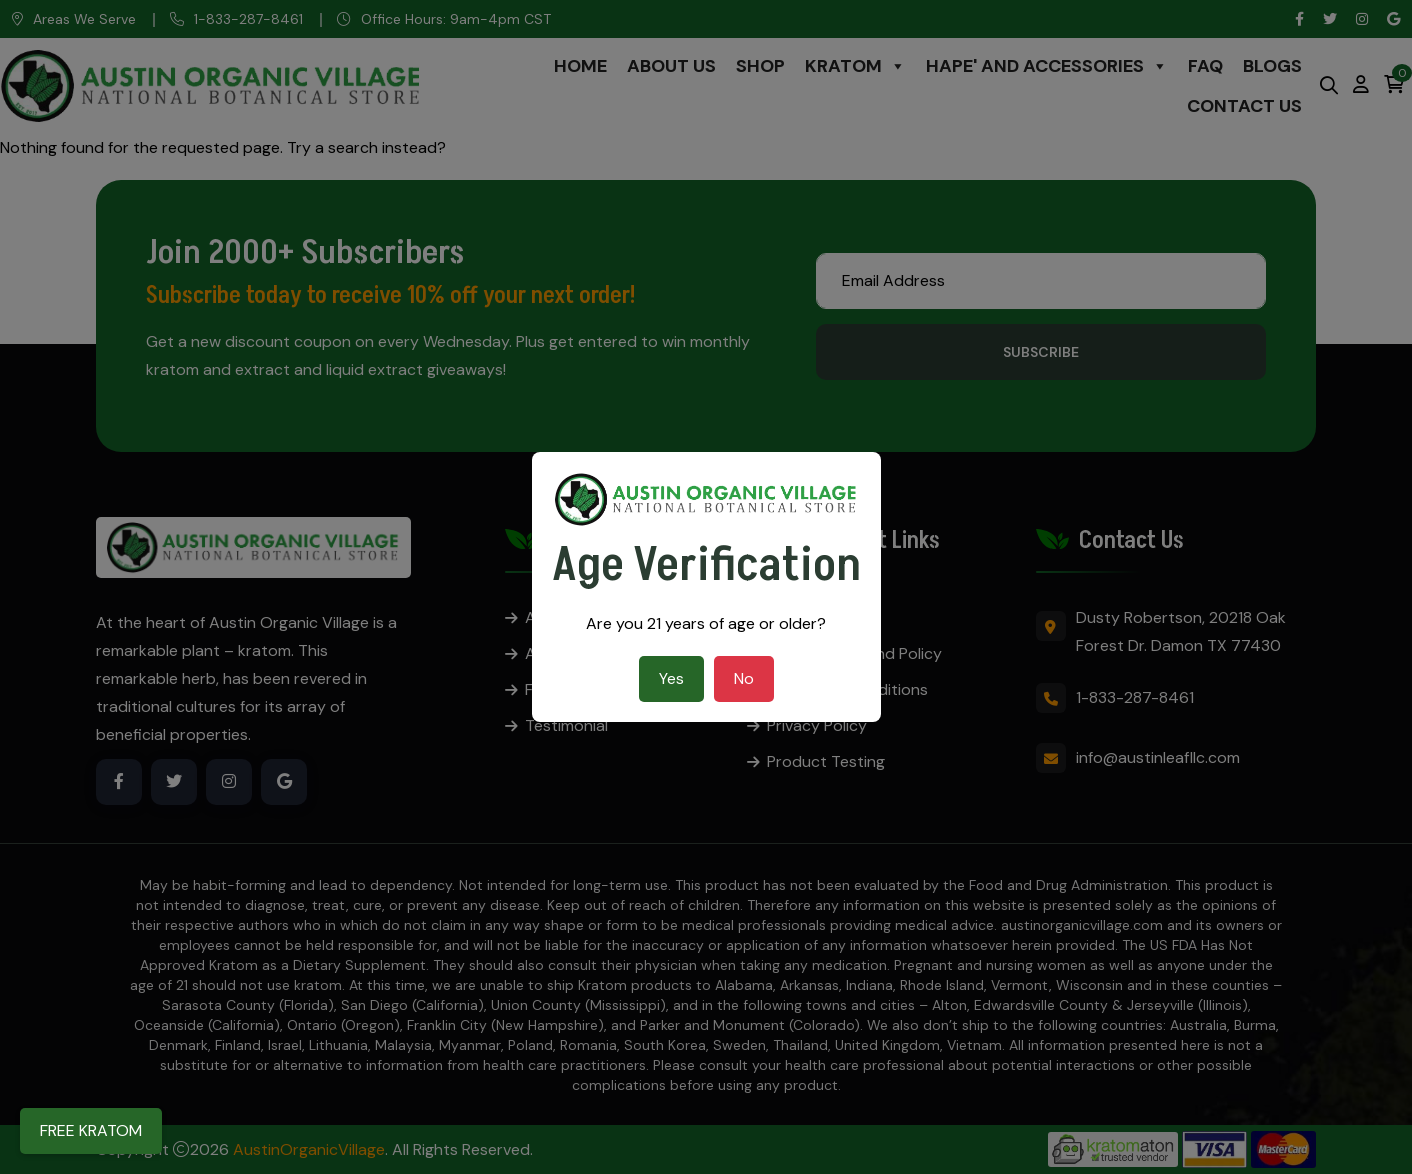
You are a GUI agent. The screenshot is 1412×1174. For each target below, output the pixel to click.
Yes (671, 678)
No (744, 678)
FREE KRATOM (91, 1130)
